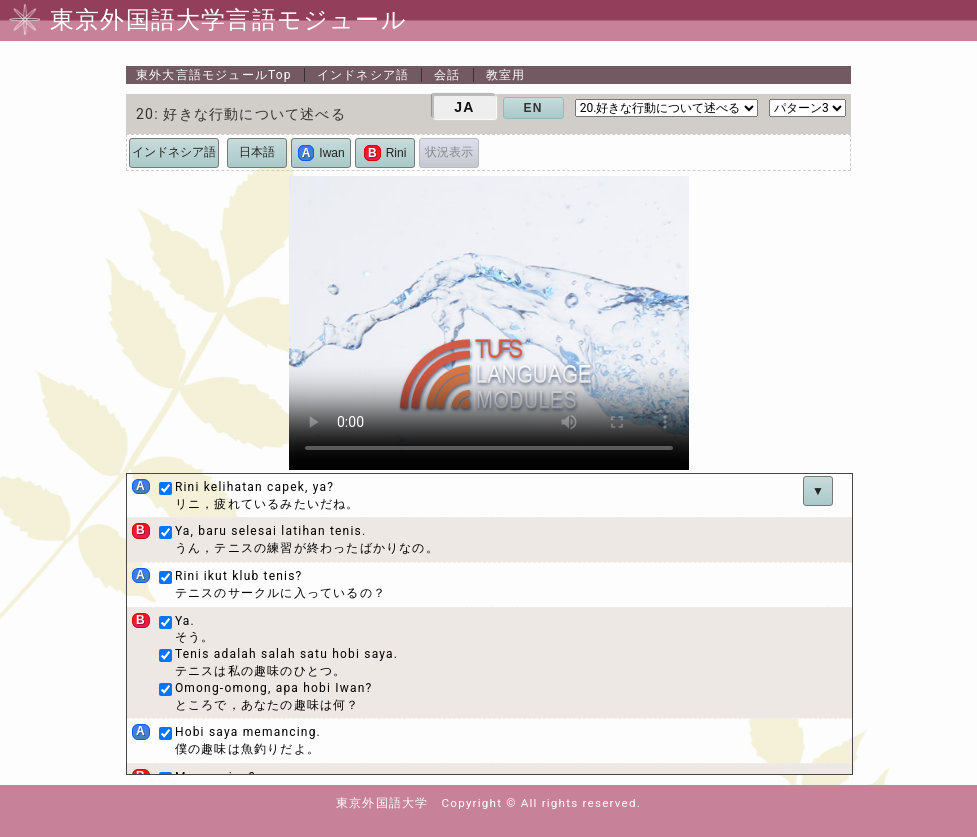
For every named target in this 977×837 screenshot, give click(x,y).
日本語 (257, 152)
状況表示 (449, 152)
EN (533, 108)
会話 (447, 75)
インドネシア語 (363, 75)
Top (214, 75)
